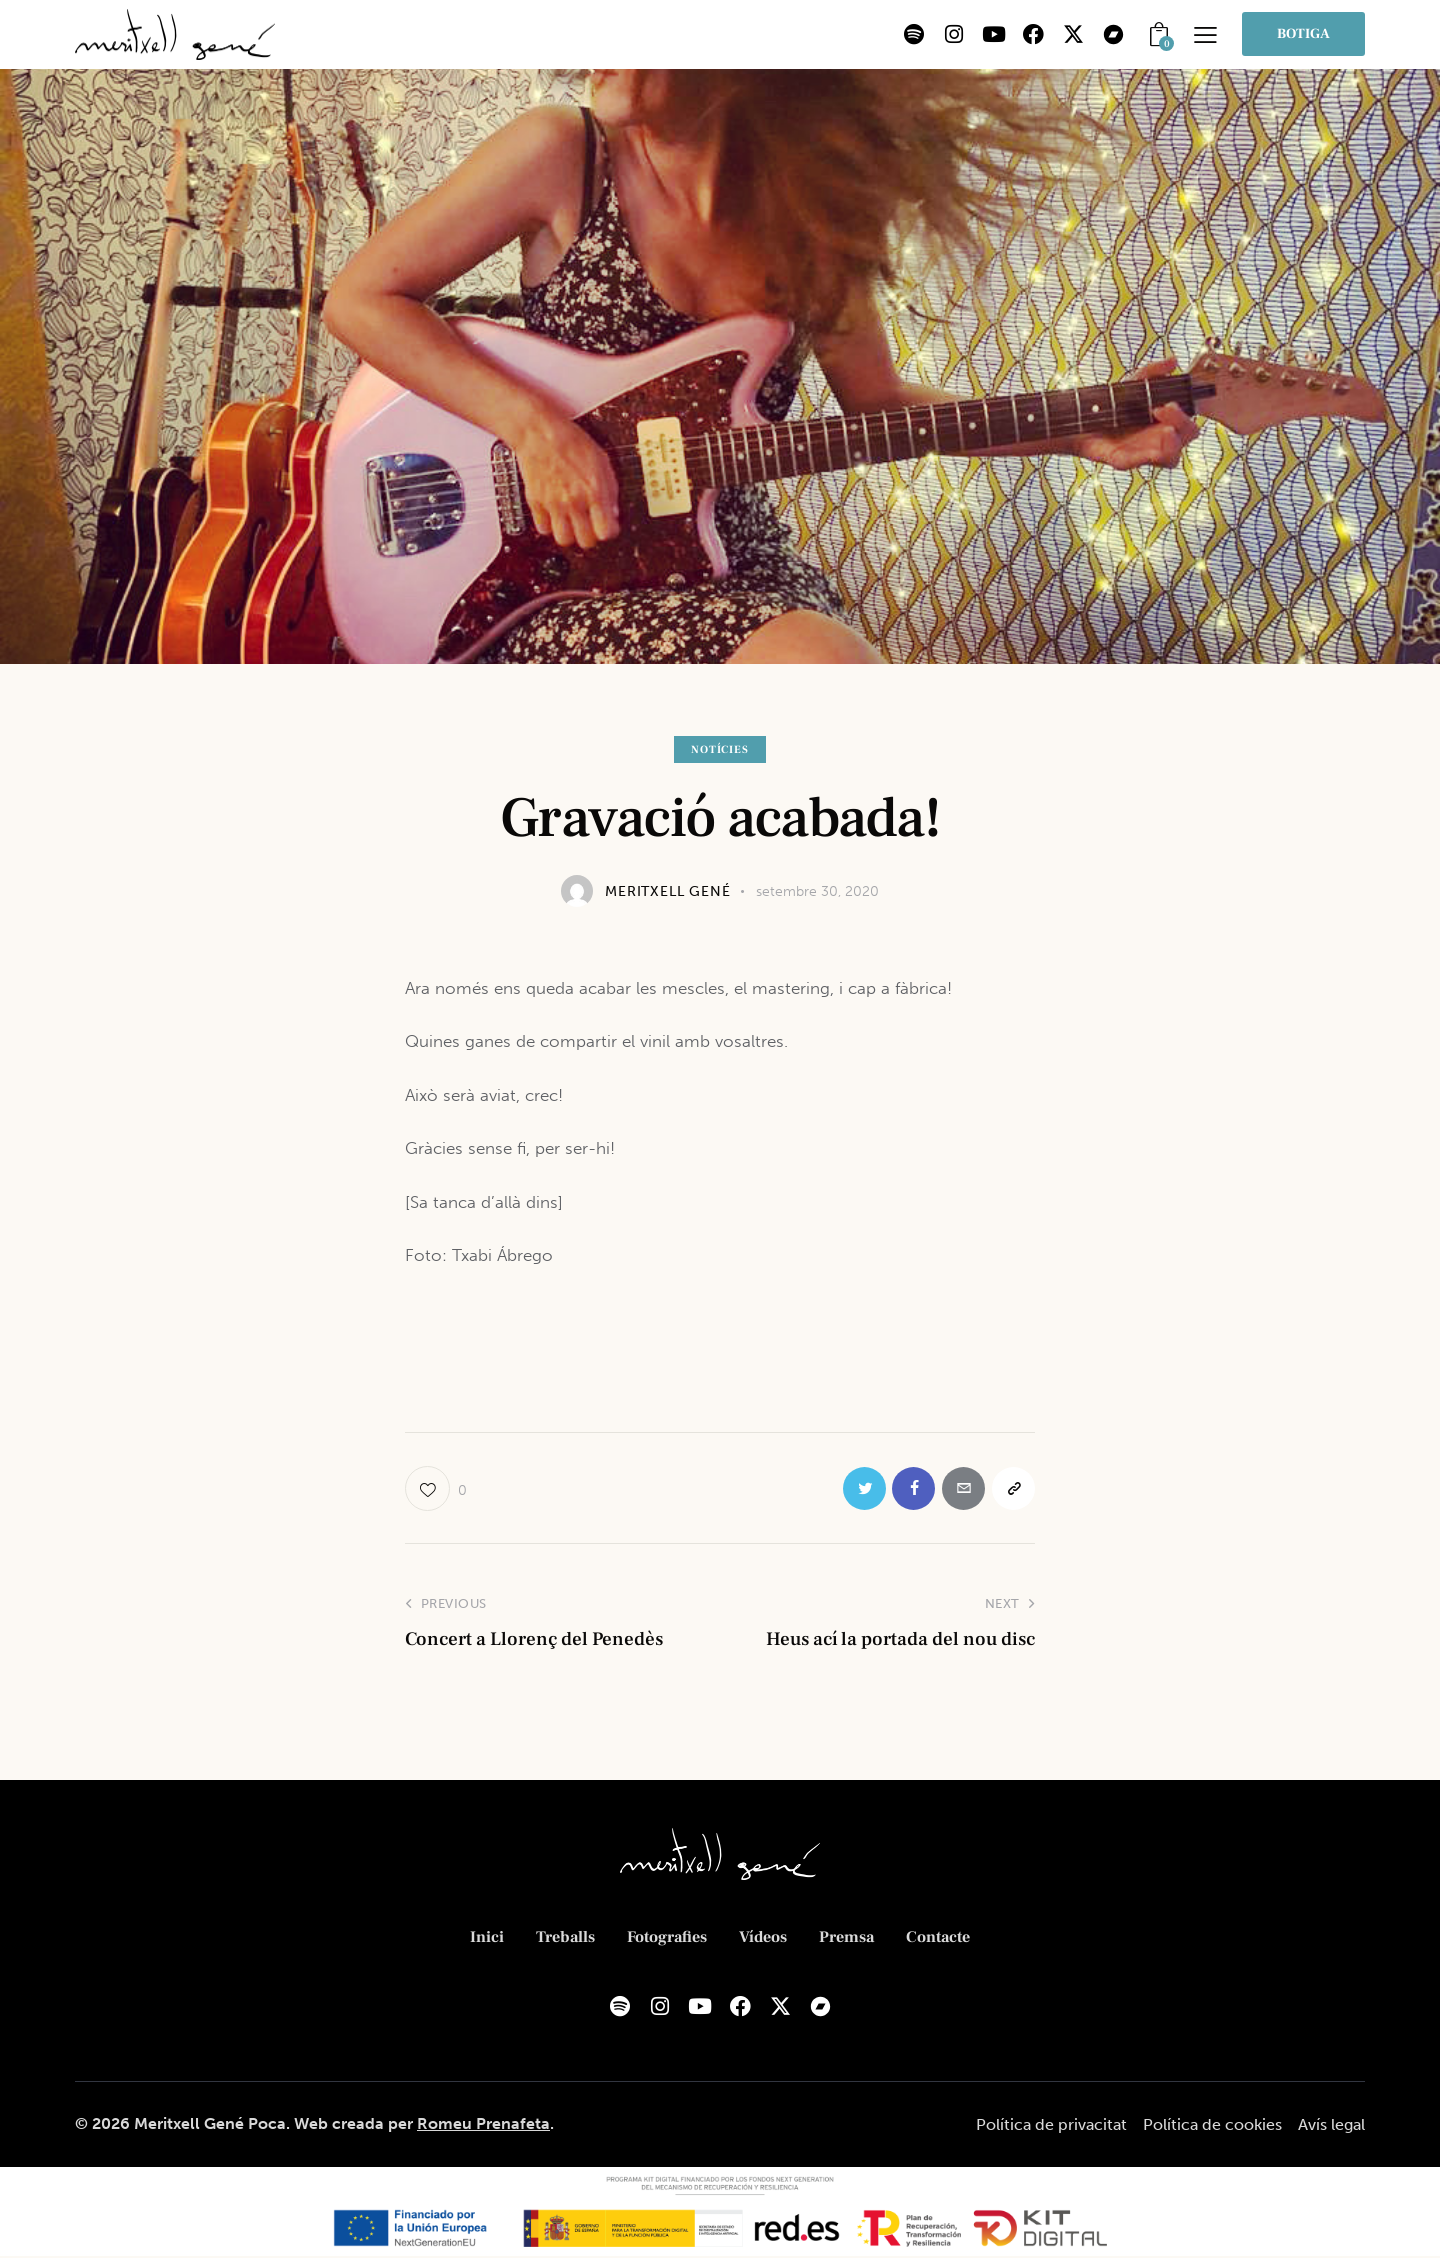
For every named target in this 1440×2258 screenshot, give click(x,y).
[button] (1205, 34)
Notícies (719, 749)
